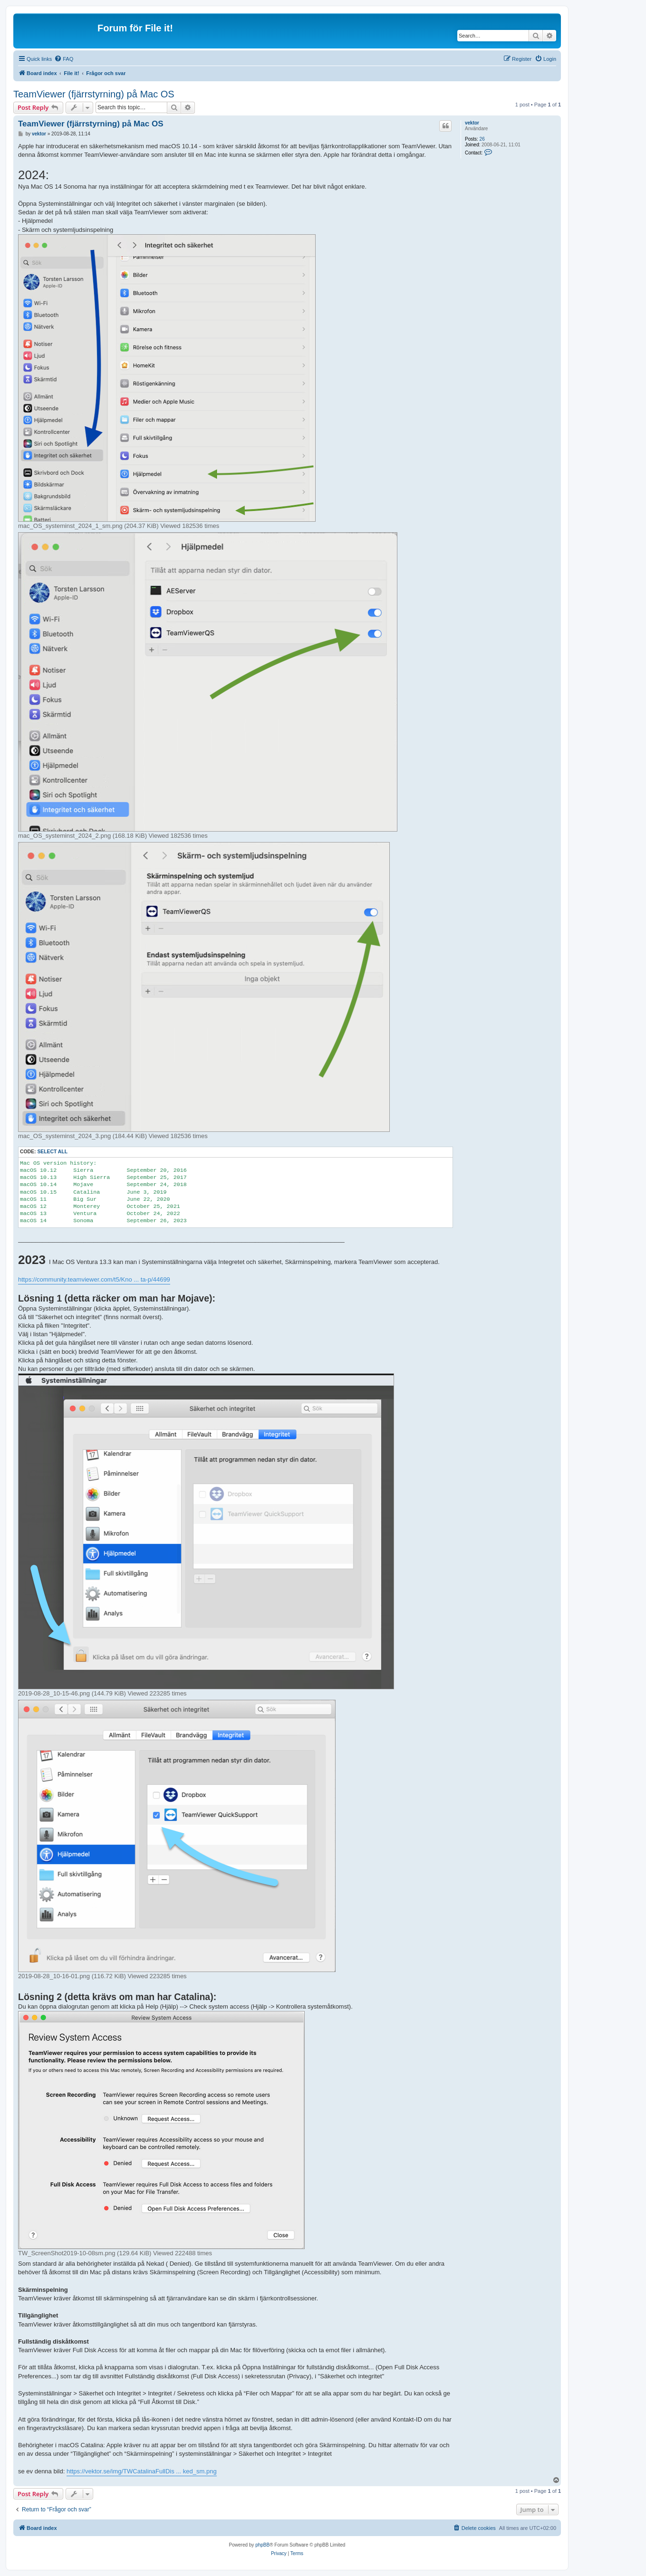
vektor (472, 122)
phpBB (262, 2544)
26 (482, 139)
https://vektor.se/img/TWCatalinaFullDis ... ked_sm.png (142, 2471)
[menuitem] (63, 59)
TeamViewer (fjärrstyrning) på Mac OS (93, 94)
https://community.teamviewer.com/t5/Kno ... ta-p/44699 (94, 1279)
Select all (52, 1151)
